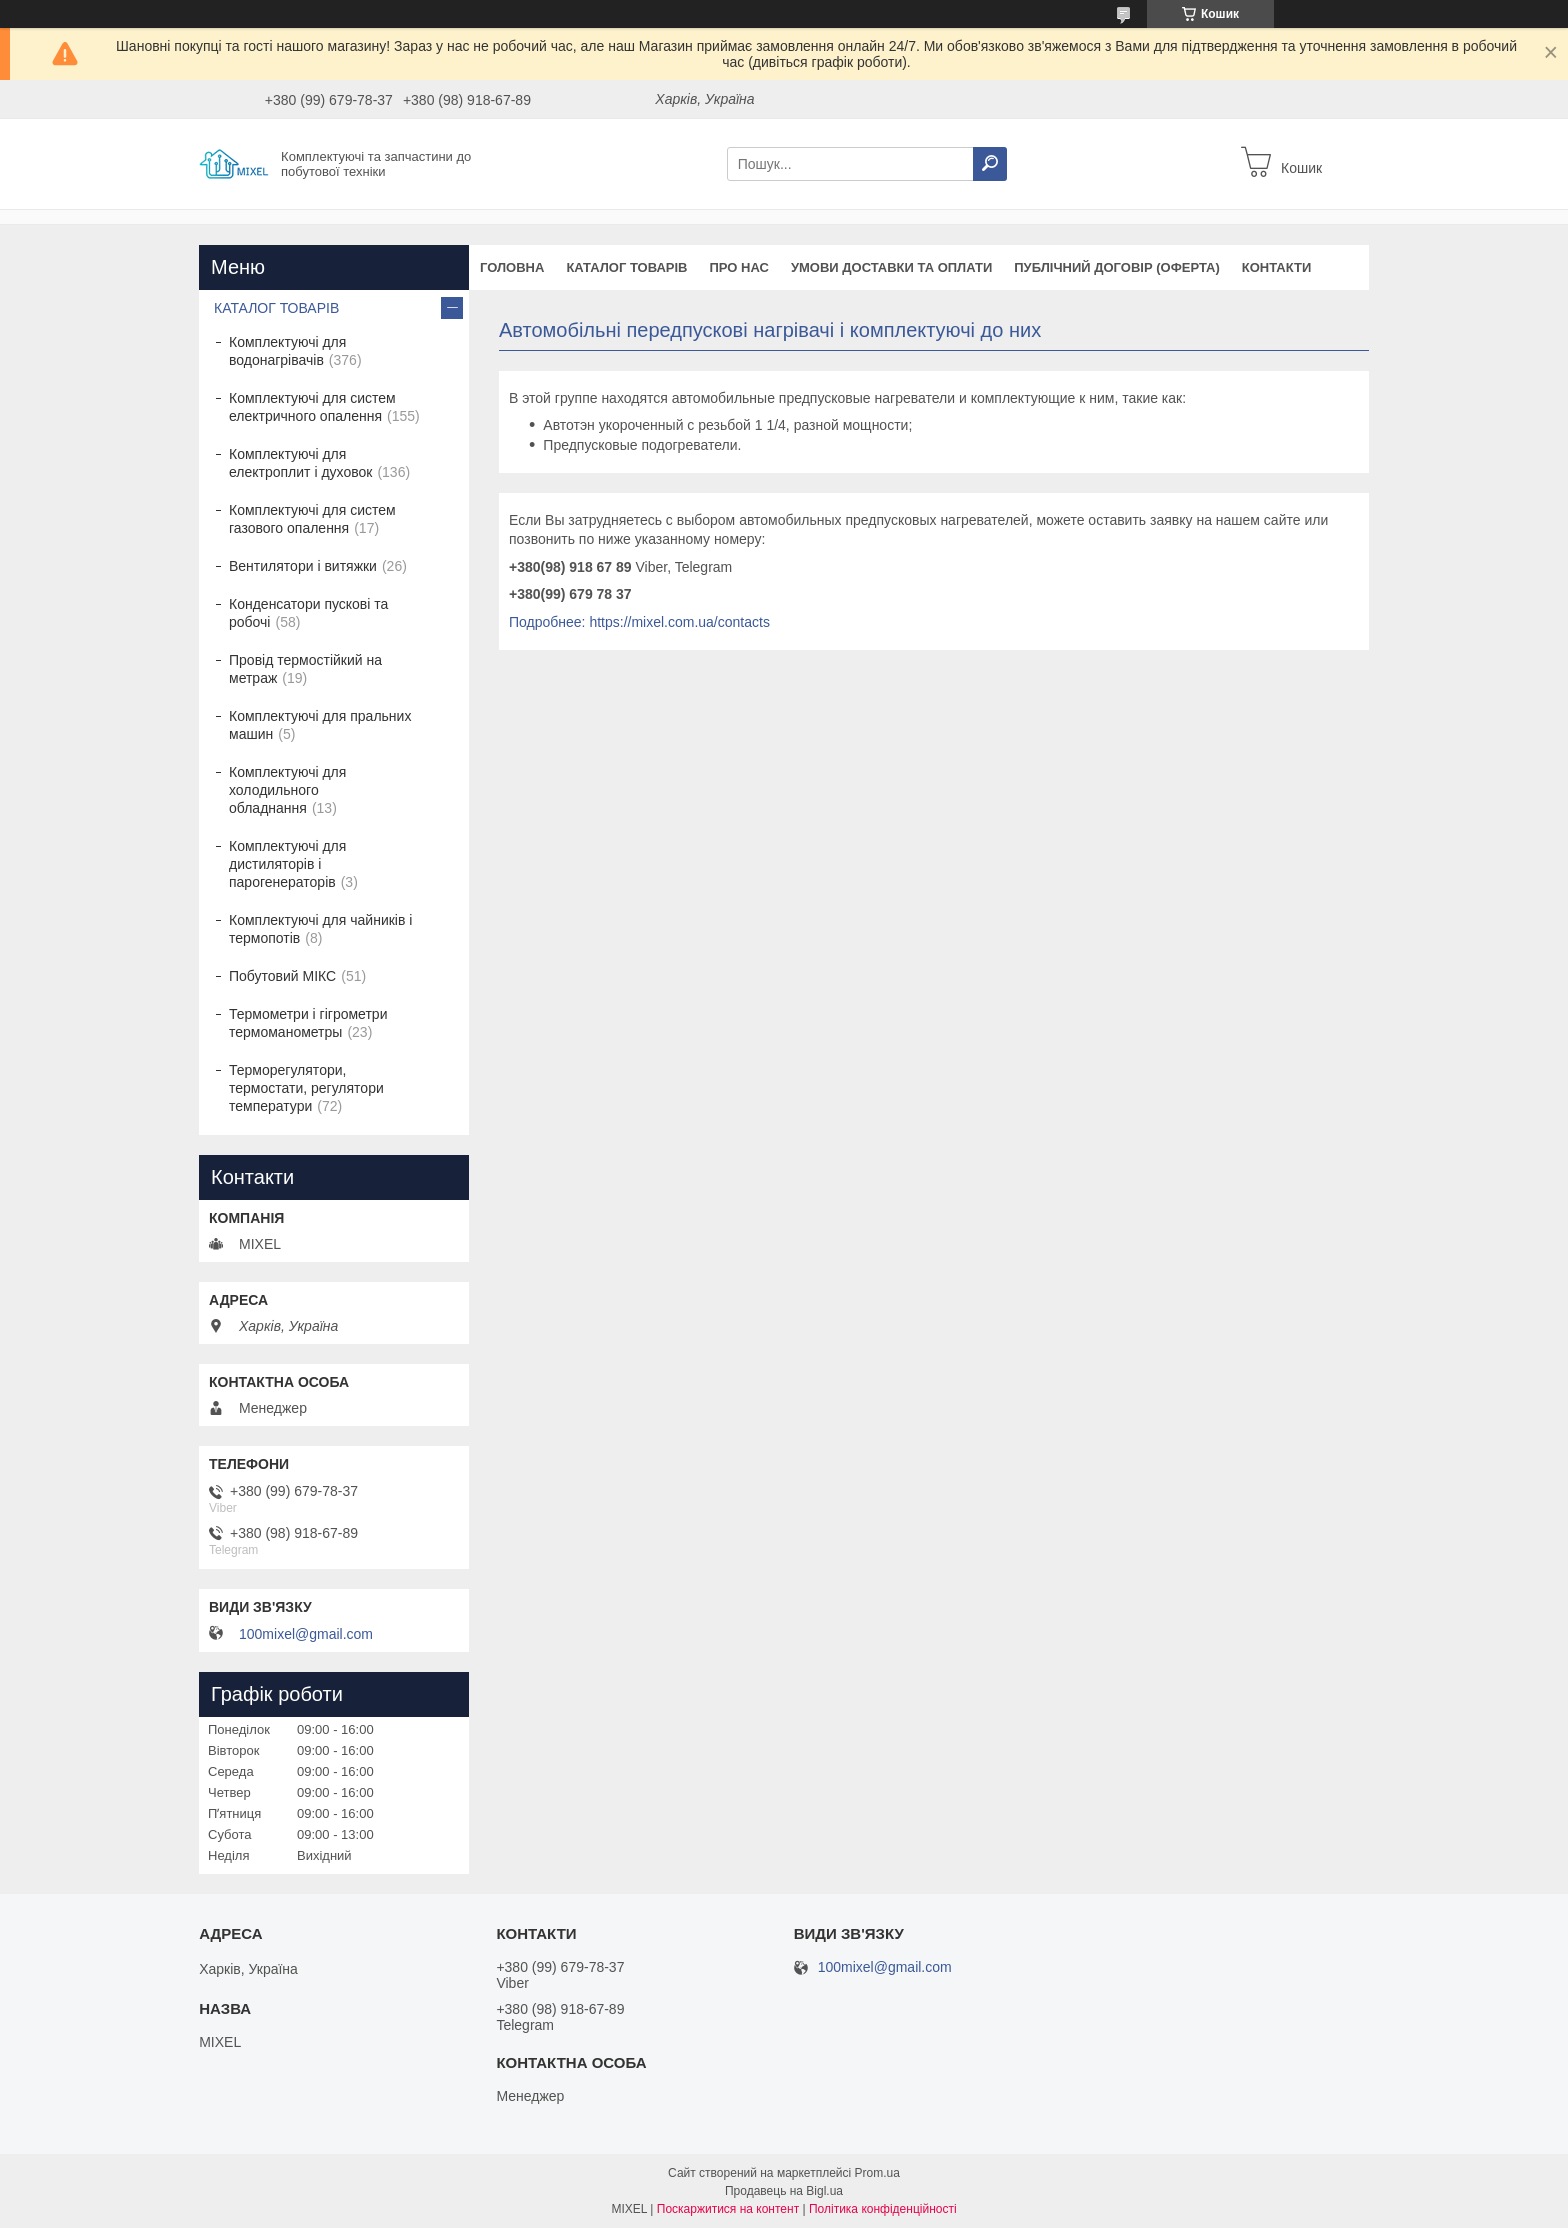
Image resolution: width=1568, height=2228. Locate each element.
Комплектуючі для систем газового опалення (312, 519)
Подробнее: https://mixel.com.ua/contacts (639, 622)
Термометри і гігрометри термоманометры (308, 1023)
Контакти (1277, 267)
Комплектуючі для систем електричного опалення (312, 407)
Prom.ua (877, 2173)
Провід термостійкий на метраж (305, 669)
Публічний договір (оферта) (1117, 267)
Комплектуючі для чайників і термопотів (320, 929)
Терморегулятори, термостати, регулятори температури (306, 1088)
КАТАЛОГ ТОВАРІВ (276, 308)
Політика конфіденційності (883, 2209)
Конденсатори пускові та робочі (308, 613)
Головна (512, 267)
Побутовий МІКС (282, 976)
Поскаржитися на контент (728, 2209)
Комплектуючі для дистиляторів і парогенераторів (287, 864)
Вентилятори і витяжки (303, 566)
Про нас (738, 267)
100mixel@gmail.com (306, 1634)
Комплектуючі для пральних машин (320, 725)
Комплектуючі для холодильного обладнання (287, 790)
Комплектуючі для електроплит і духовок (300, 463)
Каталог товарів (626, 267)
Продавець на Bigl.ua (784, 2191)
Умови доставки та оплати (891, 267)
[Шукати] (990, 164)
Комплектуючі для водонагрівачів (287, 351)
